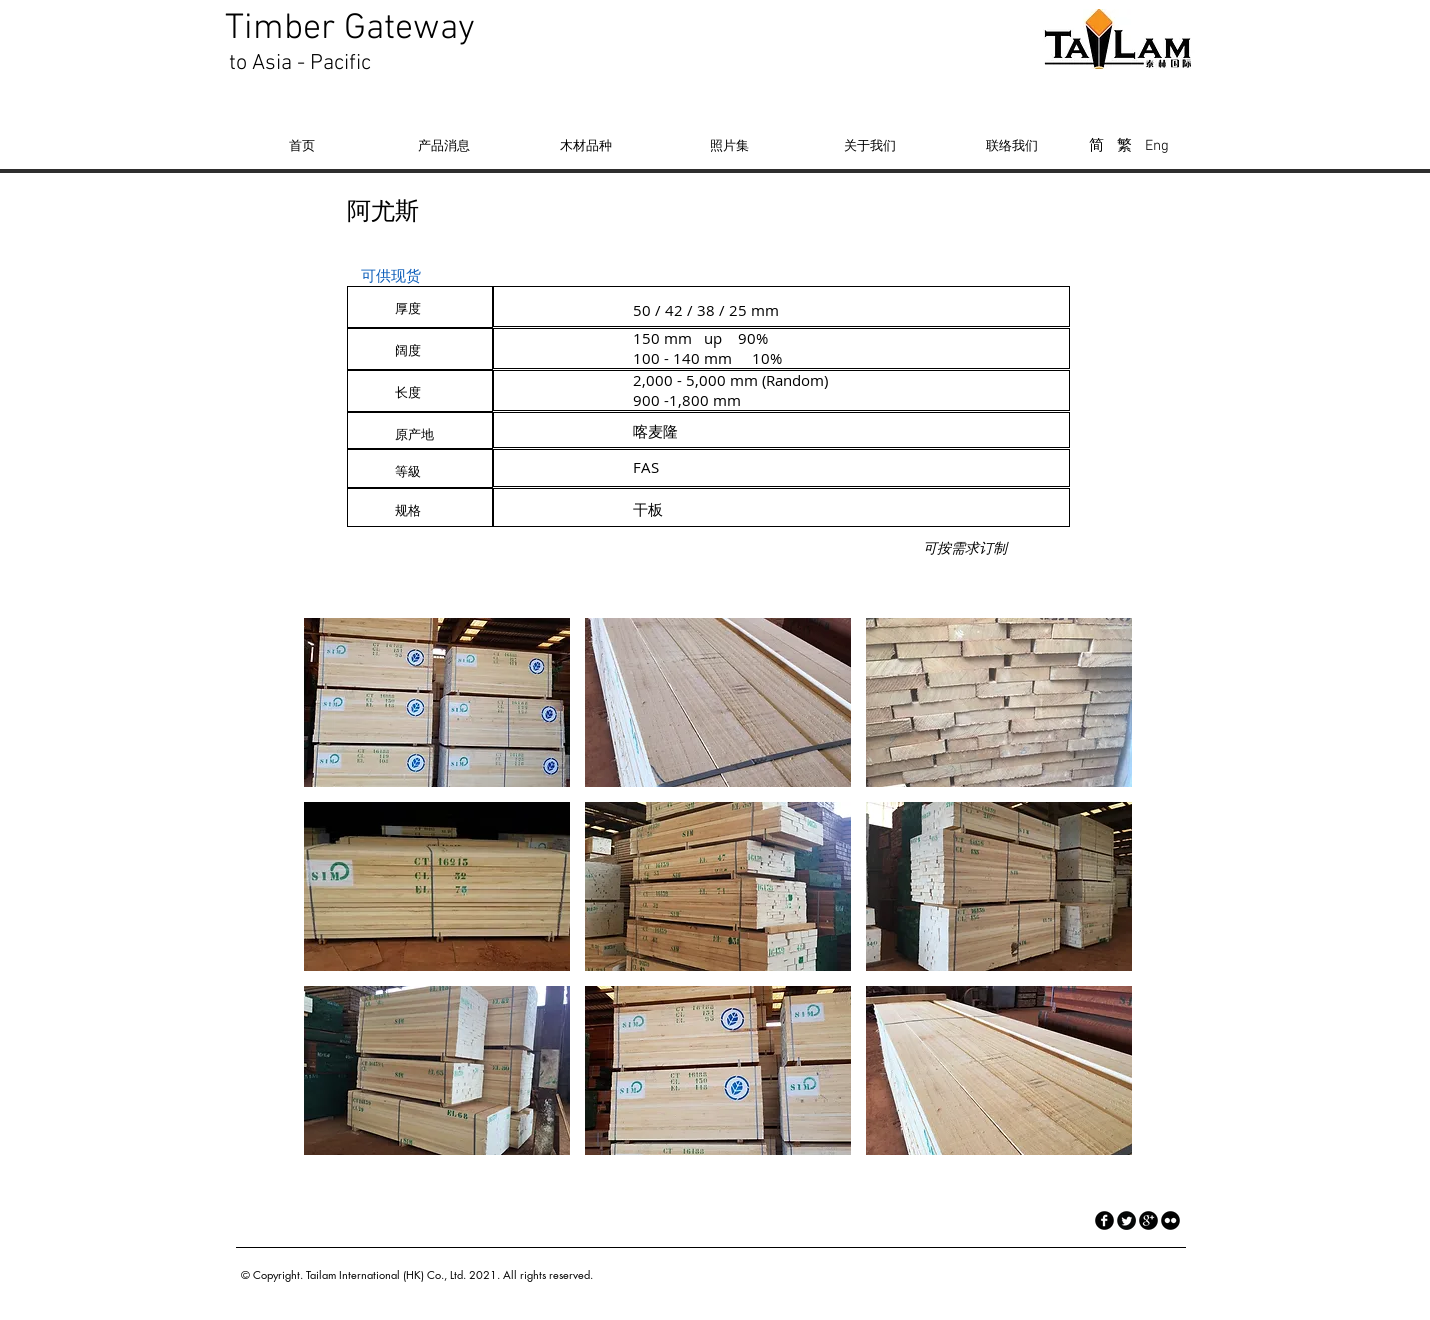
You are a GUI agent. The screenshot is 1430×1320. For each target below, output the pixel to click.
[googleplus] (1148, 1220)
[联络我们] (1012, 145)
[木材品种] (586, 145)
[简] (1096, 146)
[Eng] (1156, 146)
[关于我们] (870, 145)
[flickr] (1170, 1220)
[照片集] (729, 145)
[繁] (1124, 146)
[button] (437, 702)
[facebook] (1104, 1220)
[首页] (302, 145)
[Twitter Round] (1126, 1220)
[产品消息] (444, 145)
